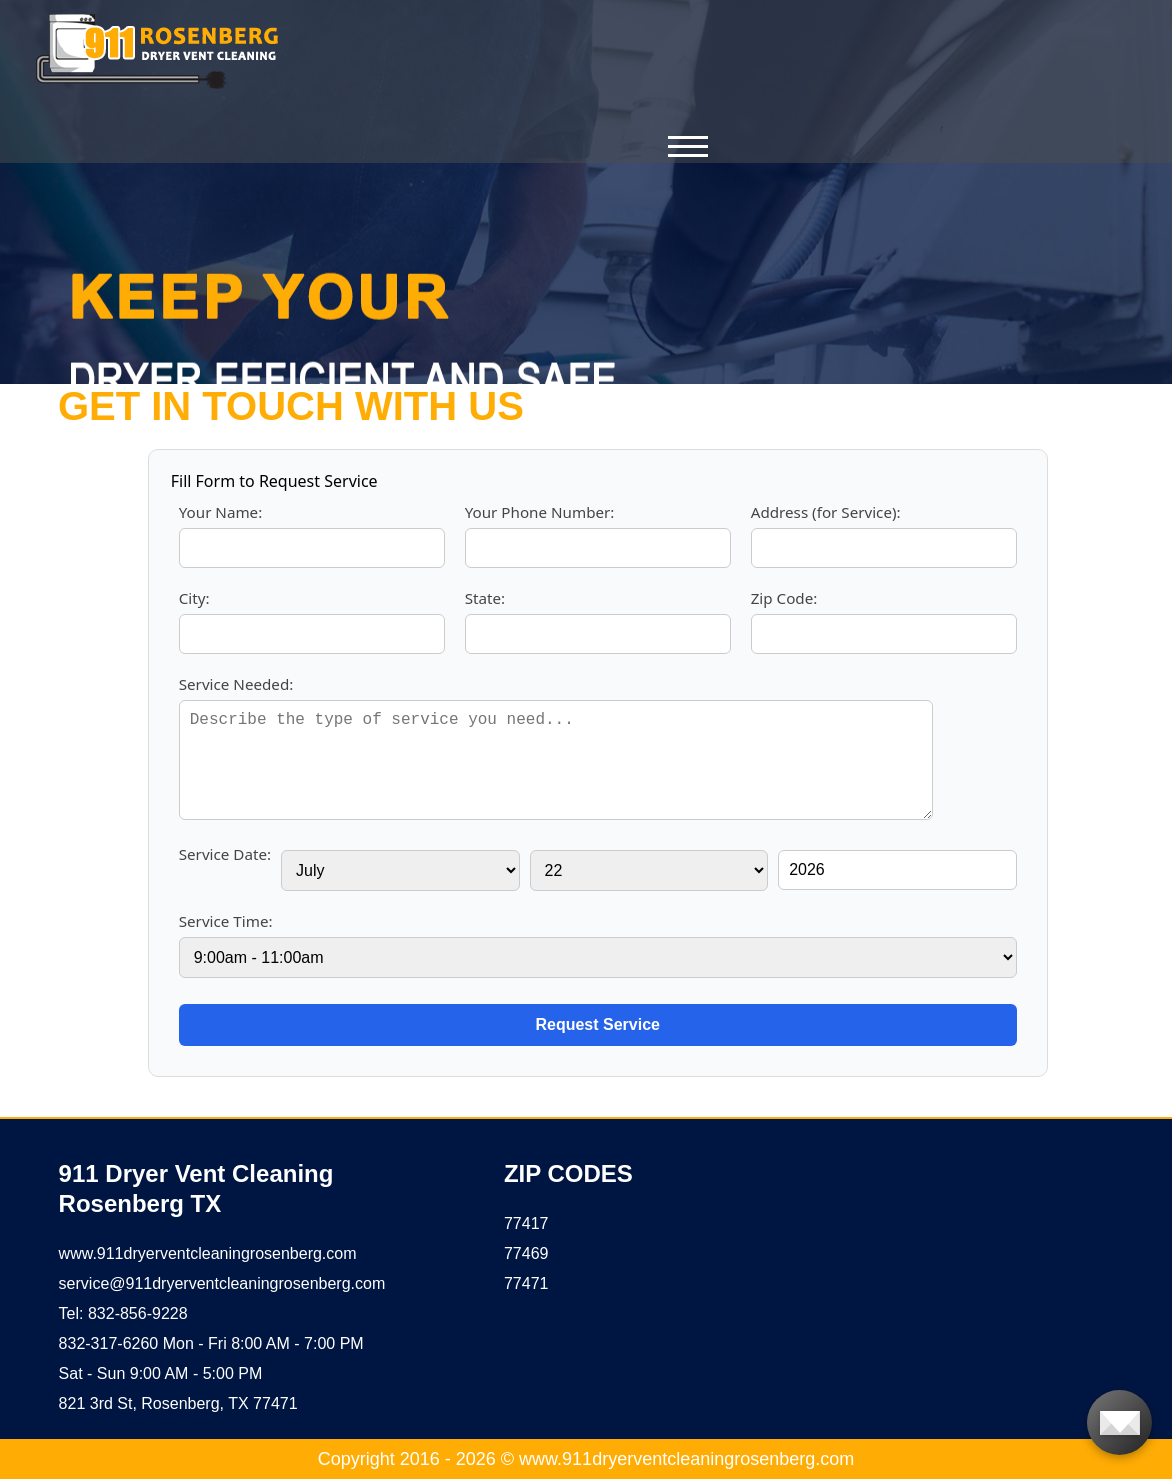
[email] (222, 1283)
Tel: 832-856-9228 (123, 1313)
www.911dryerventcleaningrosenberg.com (208, 1253)
